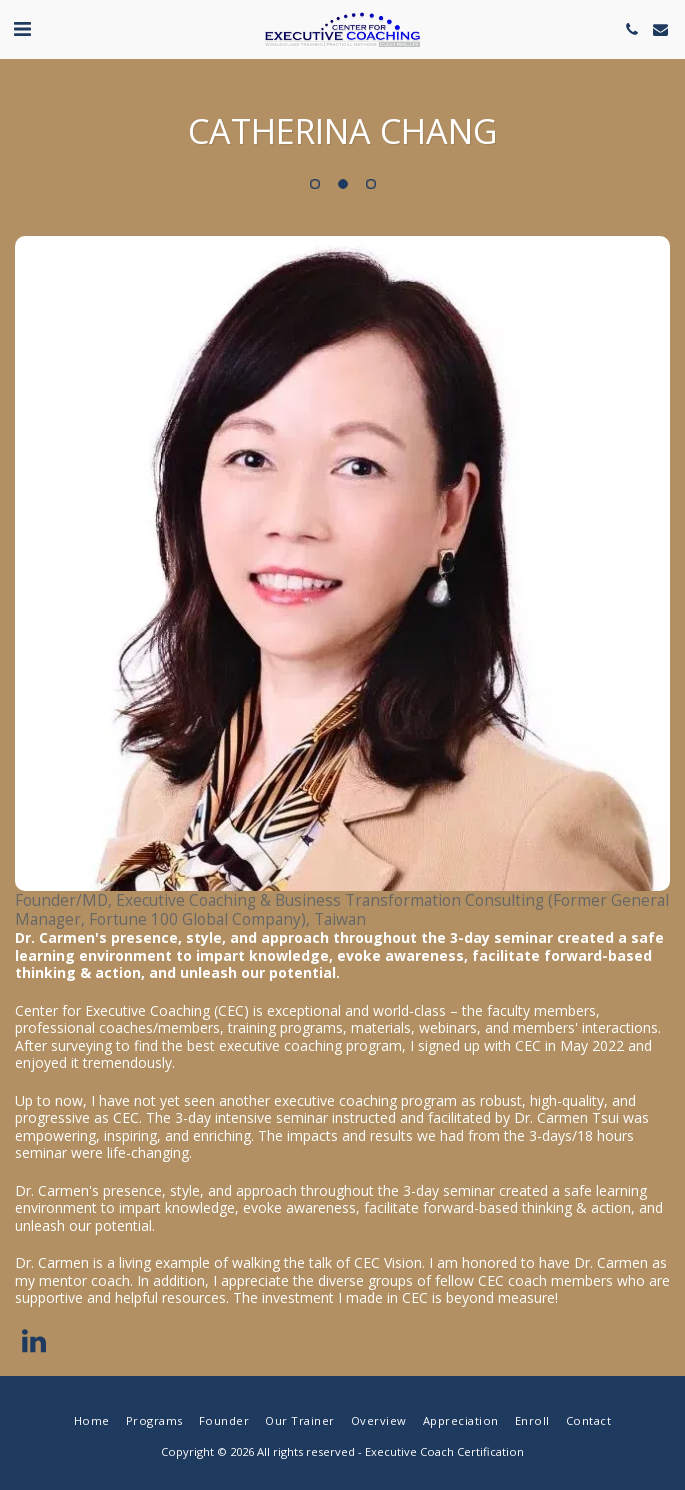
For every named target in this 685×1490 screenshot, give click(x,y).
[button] (22, 28)
